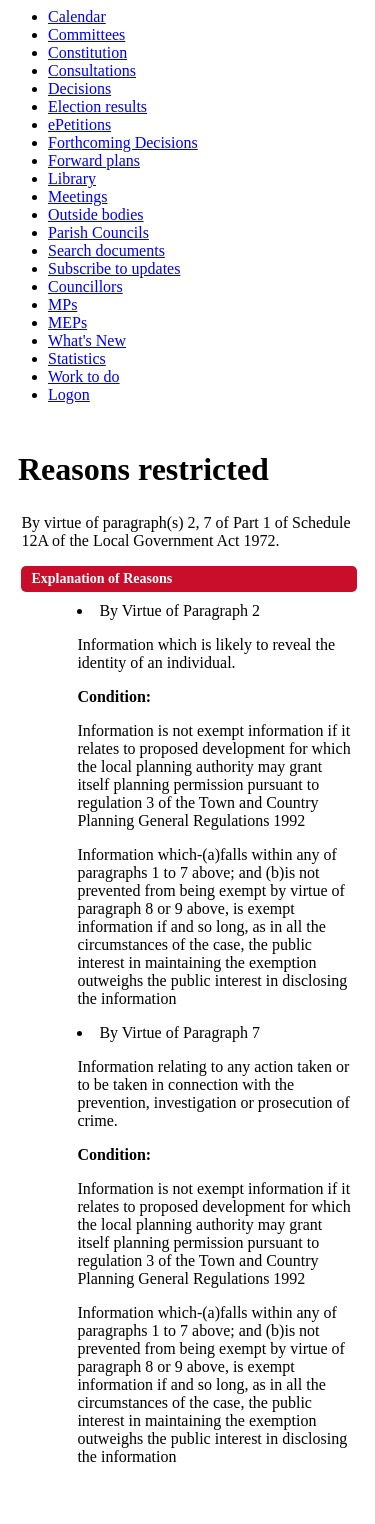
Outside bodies (96, 214)
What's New (87, 340)
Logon (69, 394)
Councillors (85, 286)
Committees (86, 34)
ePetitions (79, 124)
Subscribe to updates (114, 268)
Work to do (84, 376)
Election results (97, 106)
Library (72, 178)
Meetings (78, 196)
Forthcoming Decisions (123, 142)
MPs (62, 304)
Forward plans (94, 160)
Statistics (77, 358)
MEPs (67, 322)
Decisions (79, 88)
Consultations (92, 70)
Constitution (87, 52)
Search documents (106, 250)
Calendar (77, 16)
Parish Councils (98, 232)
